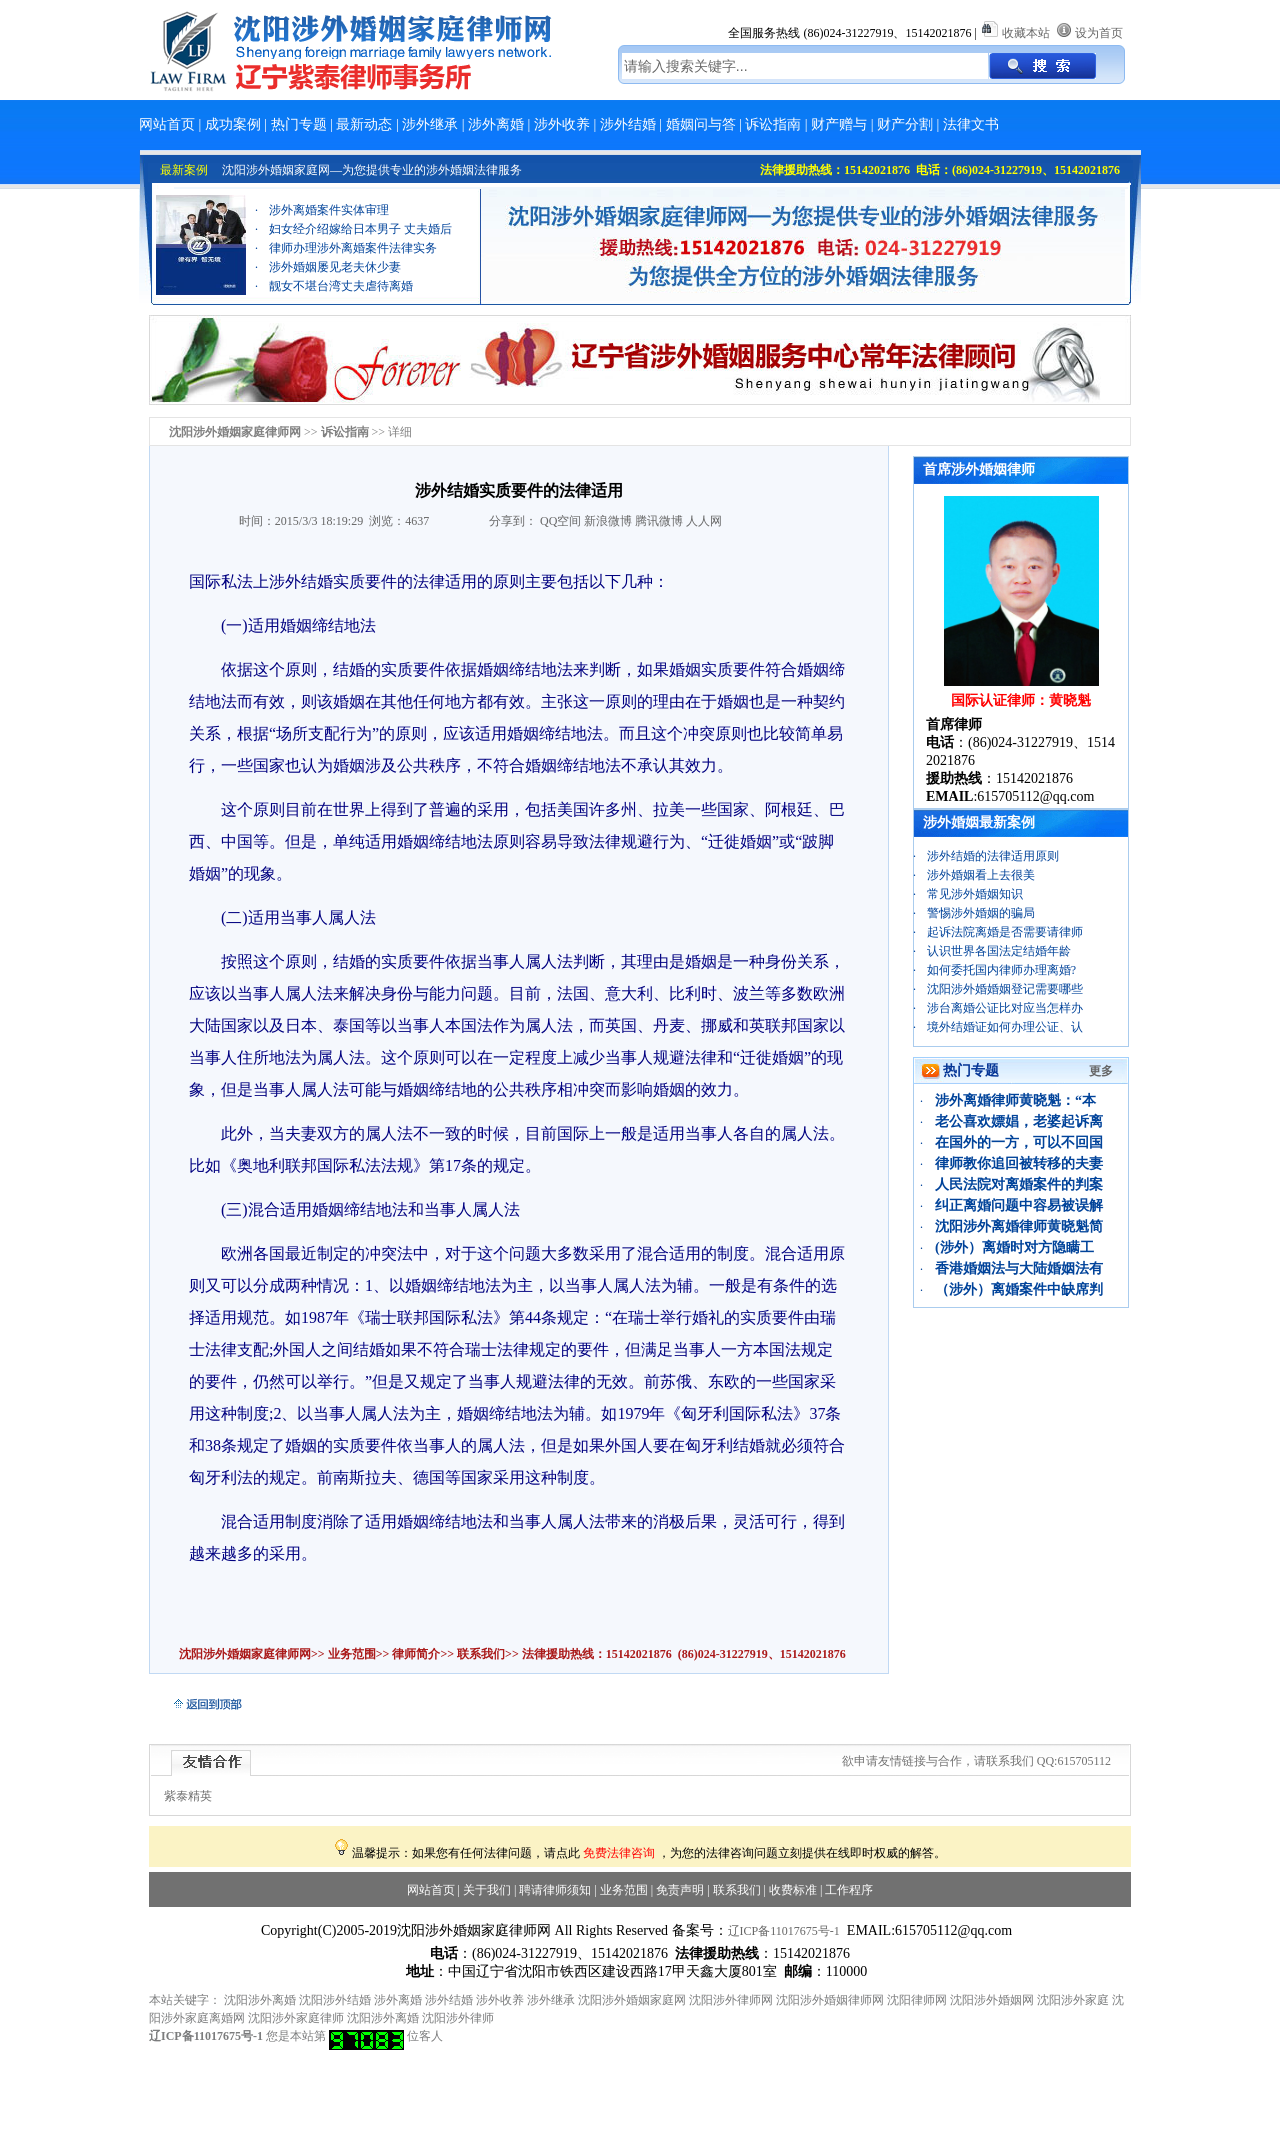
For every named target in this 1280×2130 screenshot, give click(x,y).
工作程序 (849, 1890)
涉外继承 (430, 124)
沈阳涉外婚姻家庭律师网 (245, 1654)
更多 (1101, 1071)
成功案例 (233, 124)
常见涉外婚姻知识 (975, 894)
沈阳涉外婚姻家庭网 (632, 2000)
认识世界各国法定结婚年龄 (999, 951)
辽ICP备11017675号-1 (784, 1931)
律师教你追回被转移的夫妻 (1019, 1163)
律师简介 (416, 1654)
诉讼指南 (773, 124)
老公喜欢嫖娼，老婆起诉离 (1019, 1121)
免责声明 (680, 1890)
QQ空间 (560, 521)
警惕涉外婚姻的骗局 (981, 913)
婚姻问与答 (701, 124)
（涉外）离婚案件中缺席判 (1019, 1289)
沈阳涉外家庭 (1073, 2000)
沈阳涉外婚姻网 (992, 2000)
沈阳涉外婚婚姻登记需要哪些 (1005, 989)
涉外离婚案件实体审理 (329, 220)
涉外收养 (562, 124)
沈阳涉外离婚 (260, 2000)
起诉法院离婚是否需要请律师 (1005, 932)
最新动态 (364, 124)
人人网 (704, 521)
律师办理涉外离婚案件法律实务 (353, 258)
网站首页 (167, 124)
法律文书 (971, 124)
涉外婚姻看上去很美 (981, 875)
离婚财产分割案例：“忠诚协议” (352, 201)
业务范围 (352, 1654)
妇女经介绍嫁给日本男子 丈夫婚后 (360, 239)
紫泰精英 (188, 1796)
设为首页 (1099, 33)
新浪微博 (608, 521)
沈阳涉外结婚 (335, 2000)
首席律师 (954, 724)
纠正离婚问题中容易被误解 (1019, 1205)
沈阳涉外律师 (458, 2018)
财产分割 (905, 124)
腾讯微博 (659, 521)
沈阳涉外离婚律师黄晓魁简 (1019, 1226)
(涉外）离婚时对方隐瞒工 (1014, 1247)
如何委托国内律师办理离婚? (1001, 970)
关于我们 (487, 1890)
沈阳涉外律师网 (731, 2000)
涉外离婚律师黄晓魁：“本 (1015, 1100)
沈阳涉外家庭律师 (296, 2018)
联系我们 (479, 1654)
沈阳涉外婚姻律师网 (830, 2000)
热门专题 (299, 124)
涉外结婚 (628, 124)
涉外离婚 (496, 124)
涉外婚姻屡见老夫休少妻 (335, 277)
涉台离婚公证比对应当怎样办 (1005, 1008)
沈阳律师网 (917, 2000)
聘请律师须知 (555, 1890)
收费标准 (793, 1890)
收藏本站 (1026, 33)
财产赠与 (839, 124)
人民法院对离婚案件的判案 (1019, 1184)
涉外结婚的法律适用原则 (993, 856)
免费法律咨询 (619, 1853)
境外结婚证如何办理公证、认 (1005, 1027)
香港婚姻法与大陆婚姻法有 (1019, 1268)
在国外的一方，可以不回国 (1019, 1142)
